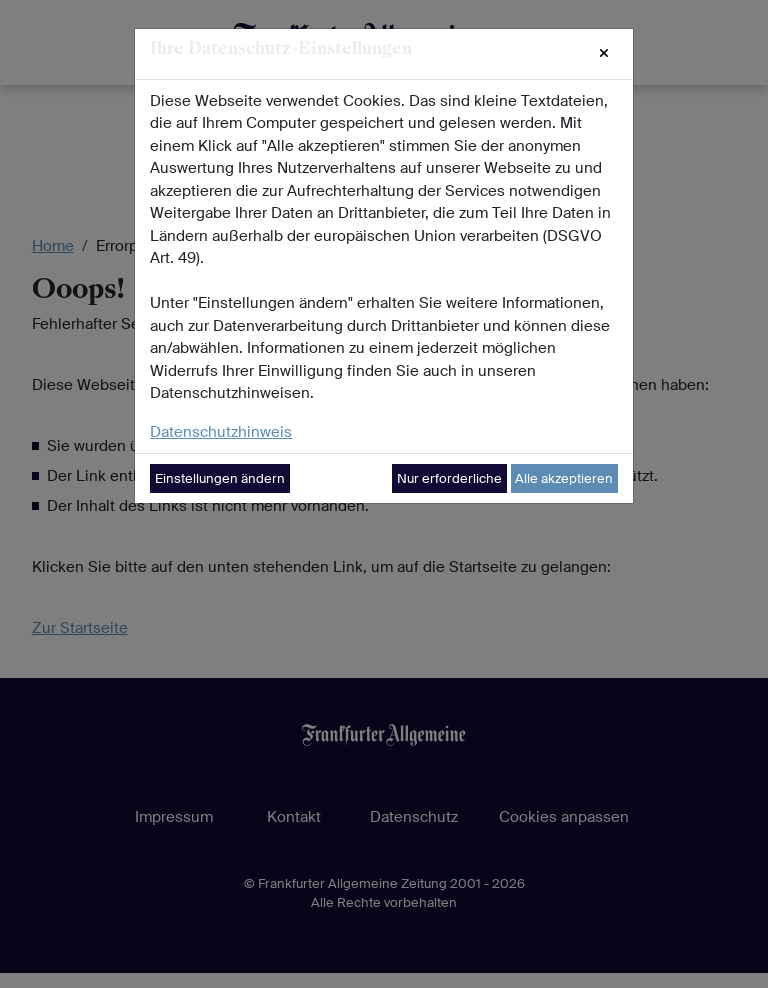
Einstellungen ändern (220, 478)
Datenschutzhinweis (221, 432)
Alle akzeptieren (564, 478)
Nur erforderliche (449, 478)
